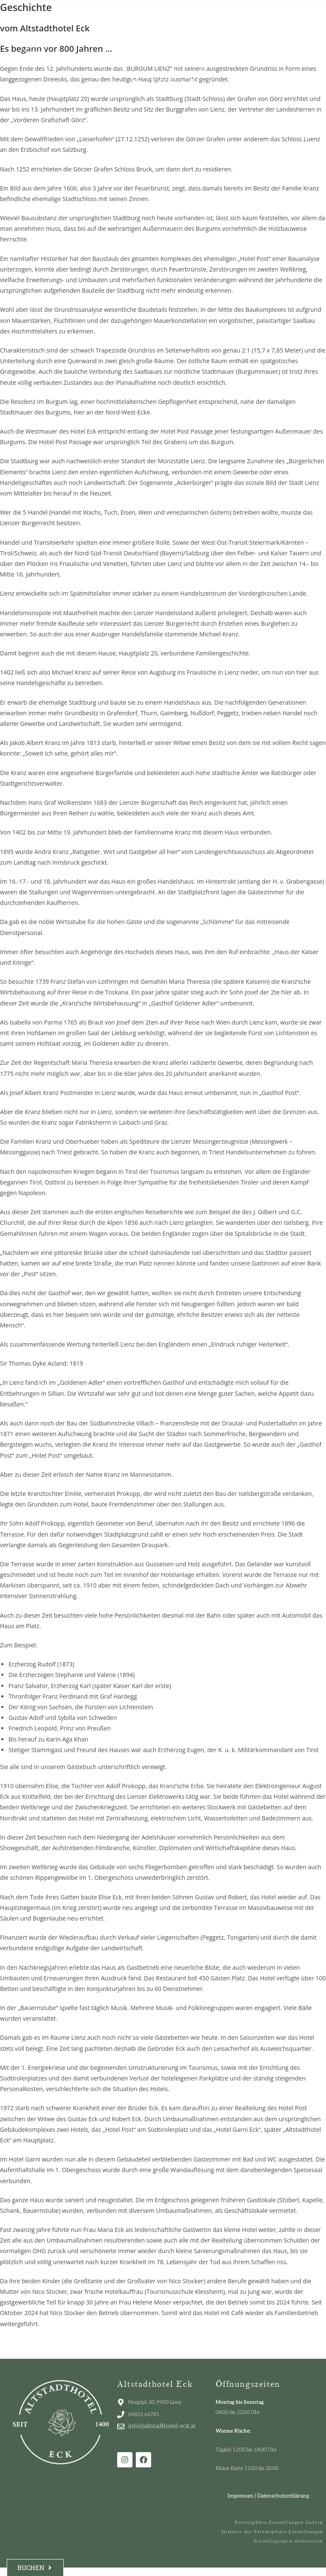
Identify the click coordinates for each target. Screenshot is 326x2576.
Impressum (234, 2495)
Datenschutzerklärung (280, 2495)
